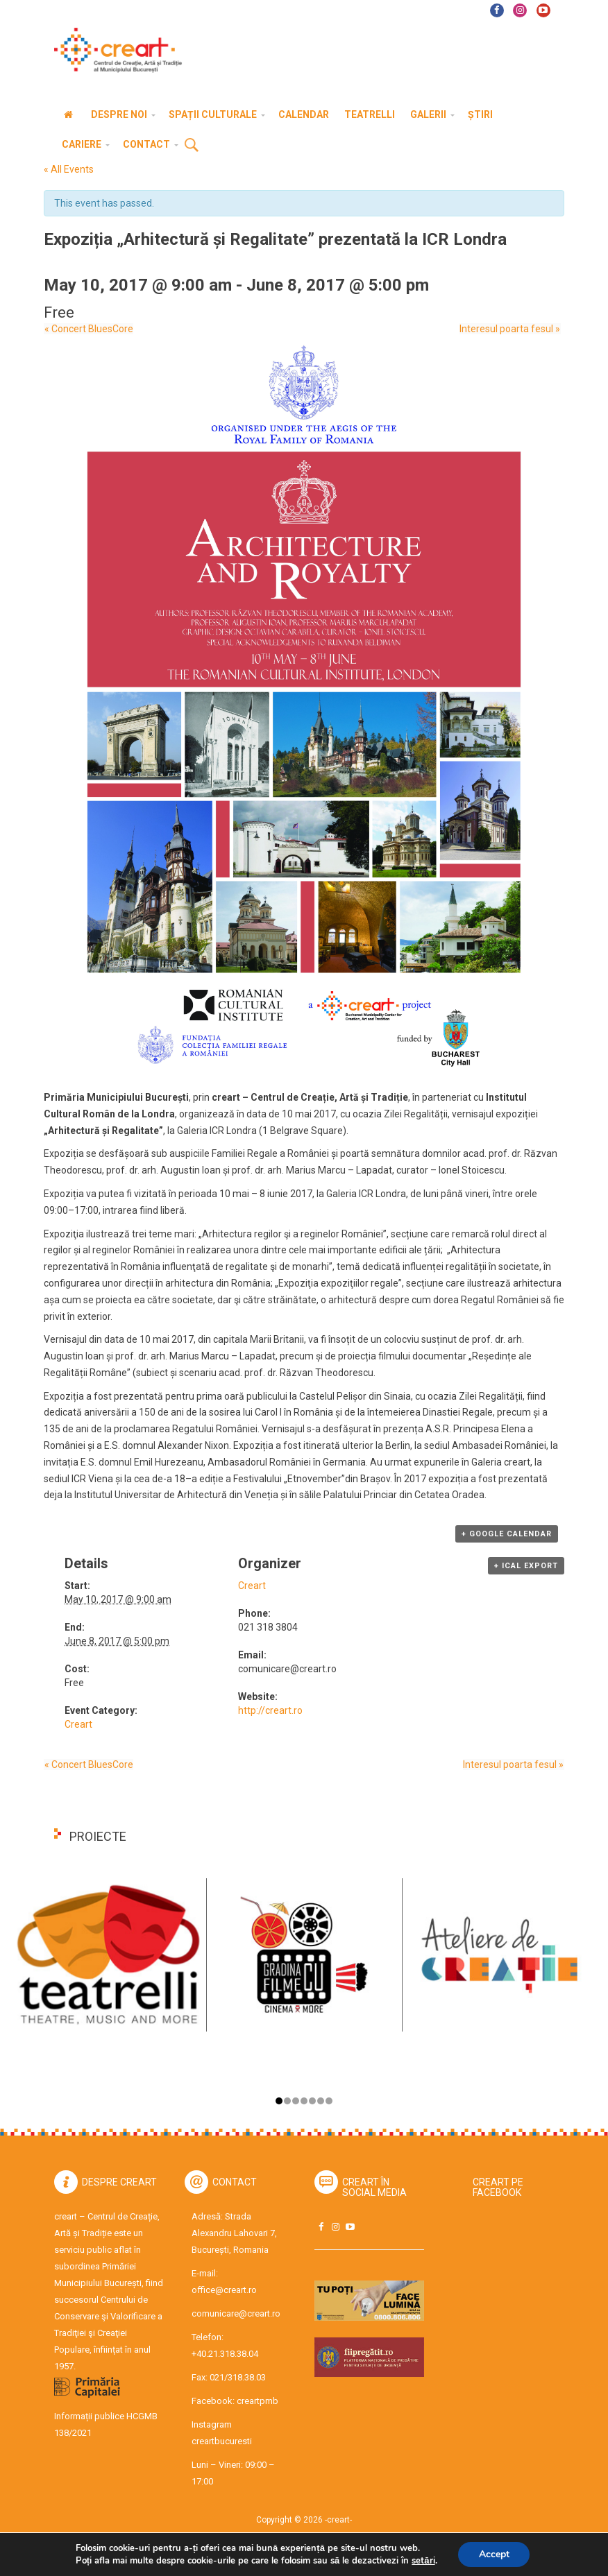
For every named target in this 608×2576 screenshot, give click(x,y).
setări (423, 2560)
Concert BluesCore (88, 328)
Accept (494, 2554)
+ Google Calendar (507, 1533)
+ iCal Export (526, 1565)
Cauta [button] (191, 145)
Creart (78, 1724)
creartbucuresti (222, 2441)
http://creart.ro (270, 1710)
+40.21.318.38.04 (225, 2354)
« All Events (69, 169)
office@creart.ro (224, 2290)
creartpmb (257, 2401)
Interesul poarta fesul (510, 328)
